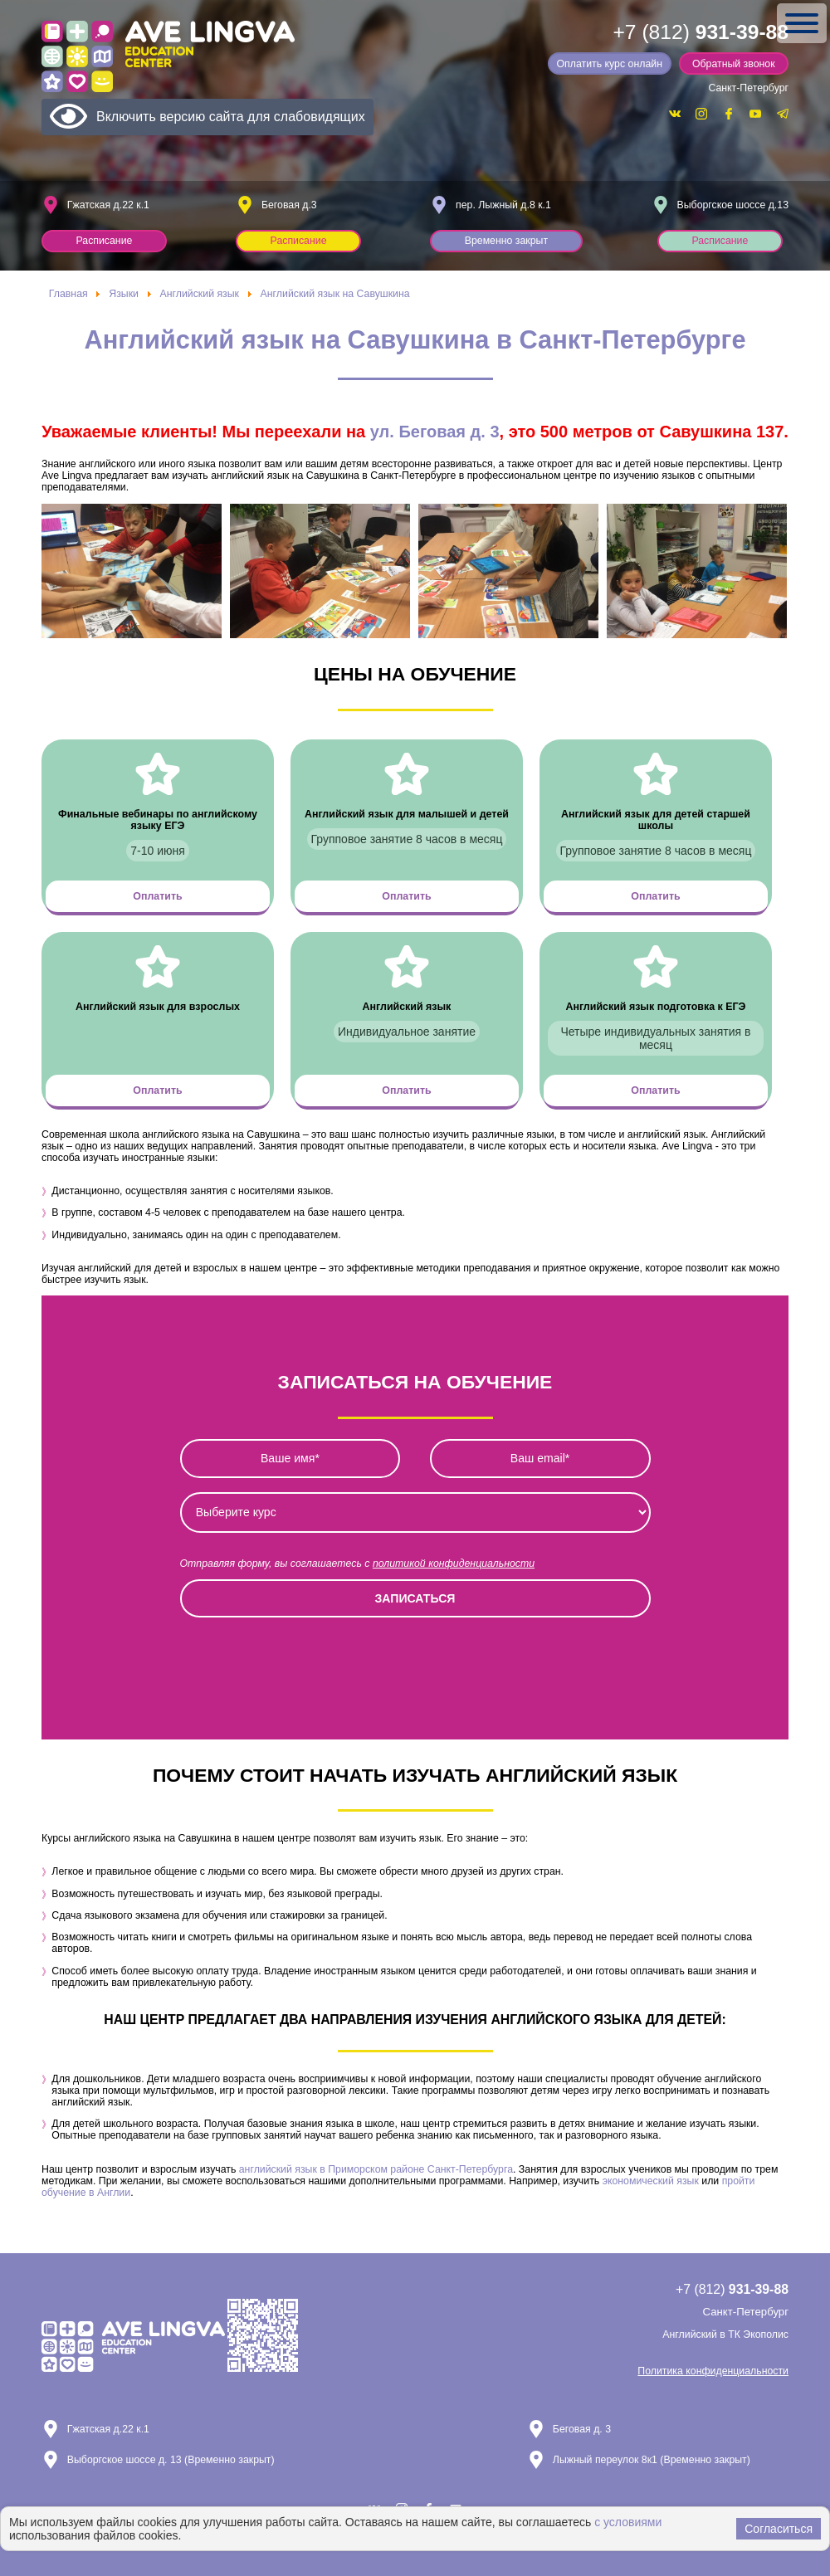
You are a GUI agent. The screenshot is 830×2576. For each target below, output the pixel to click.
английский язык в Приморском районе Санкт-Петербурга (376, 2169)
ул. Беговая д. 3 (435, 431)
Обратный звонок (733, 64)
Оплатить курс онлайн (609, 64)
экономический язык (651, 2181)
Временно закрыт (506, 240)
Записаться (415, 1598)
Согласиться (779, 2528)
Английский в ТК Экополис (725, 2334)
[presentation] (306, 1664)
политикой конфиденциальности (454, 1563)
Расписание (104, 240)
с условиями (628, 2522)
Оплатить (158, 896)
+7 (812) (700, 32)
